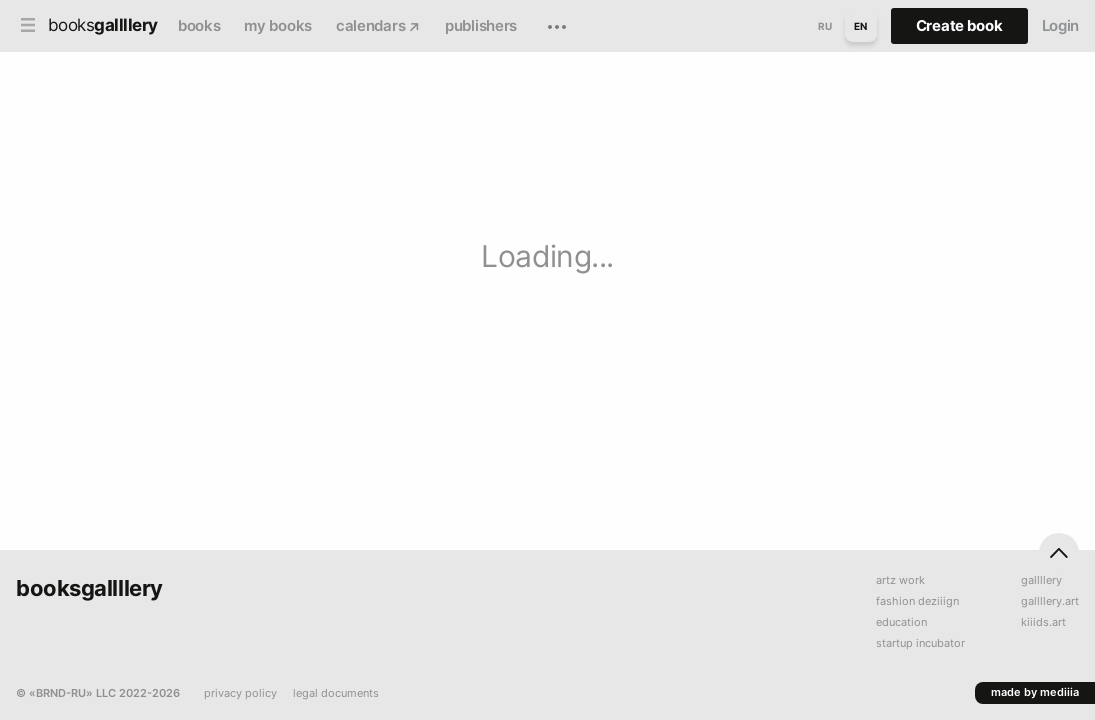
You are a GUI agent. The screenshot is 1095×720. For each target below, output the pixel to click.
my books (278, 25)
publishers (481, 25)
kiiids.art (1043, 622)
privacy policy (240, 693)
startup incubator (920, 643)
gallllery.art (1050, 601)
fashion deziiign (917, 601)
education (901, 622)
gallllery (1041, 580)
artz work (900, 580)
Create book (959, 25)
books (199, 25)
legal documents (336, 693)
